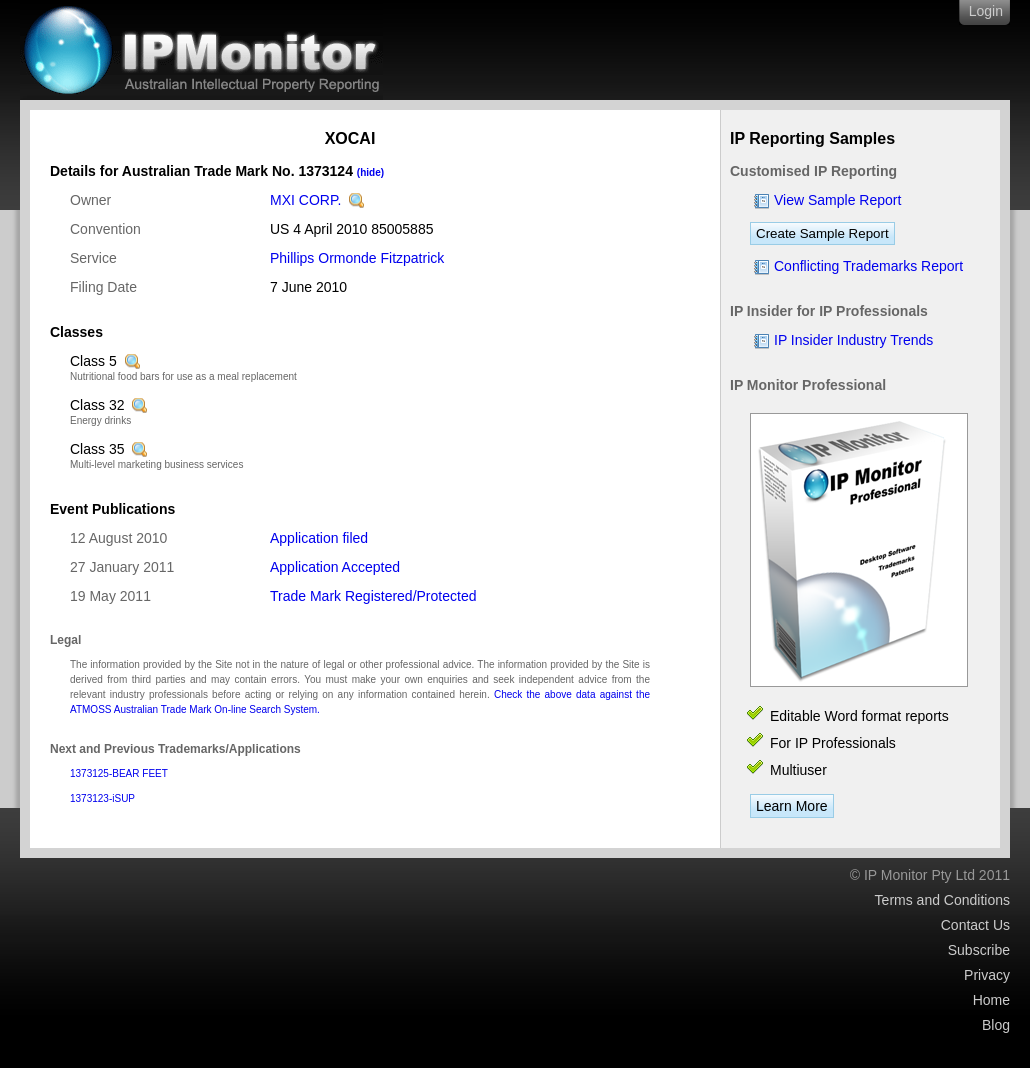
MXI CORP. (305, 200)
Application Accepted (335, 567)
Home (991, 1000)
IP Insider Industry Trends (853, 340)
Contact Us (975, 925)
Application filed (319, 538)
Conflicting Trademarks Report (868, 266)
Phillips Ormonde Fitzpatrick (357, 258)
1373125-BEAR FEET (119, 773)
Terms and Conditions (942, 900)
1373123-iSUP (102, 798)
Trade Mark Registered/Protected (373, 596)
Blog (996, 1025)
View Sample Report (837, 200)
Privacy (987, 975)
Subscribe (979, 950)
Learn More (792, 806)
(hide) (370, 172)
